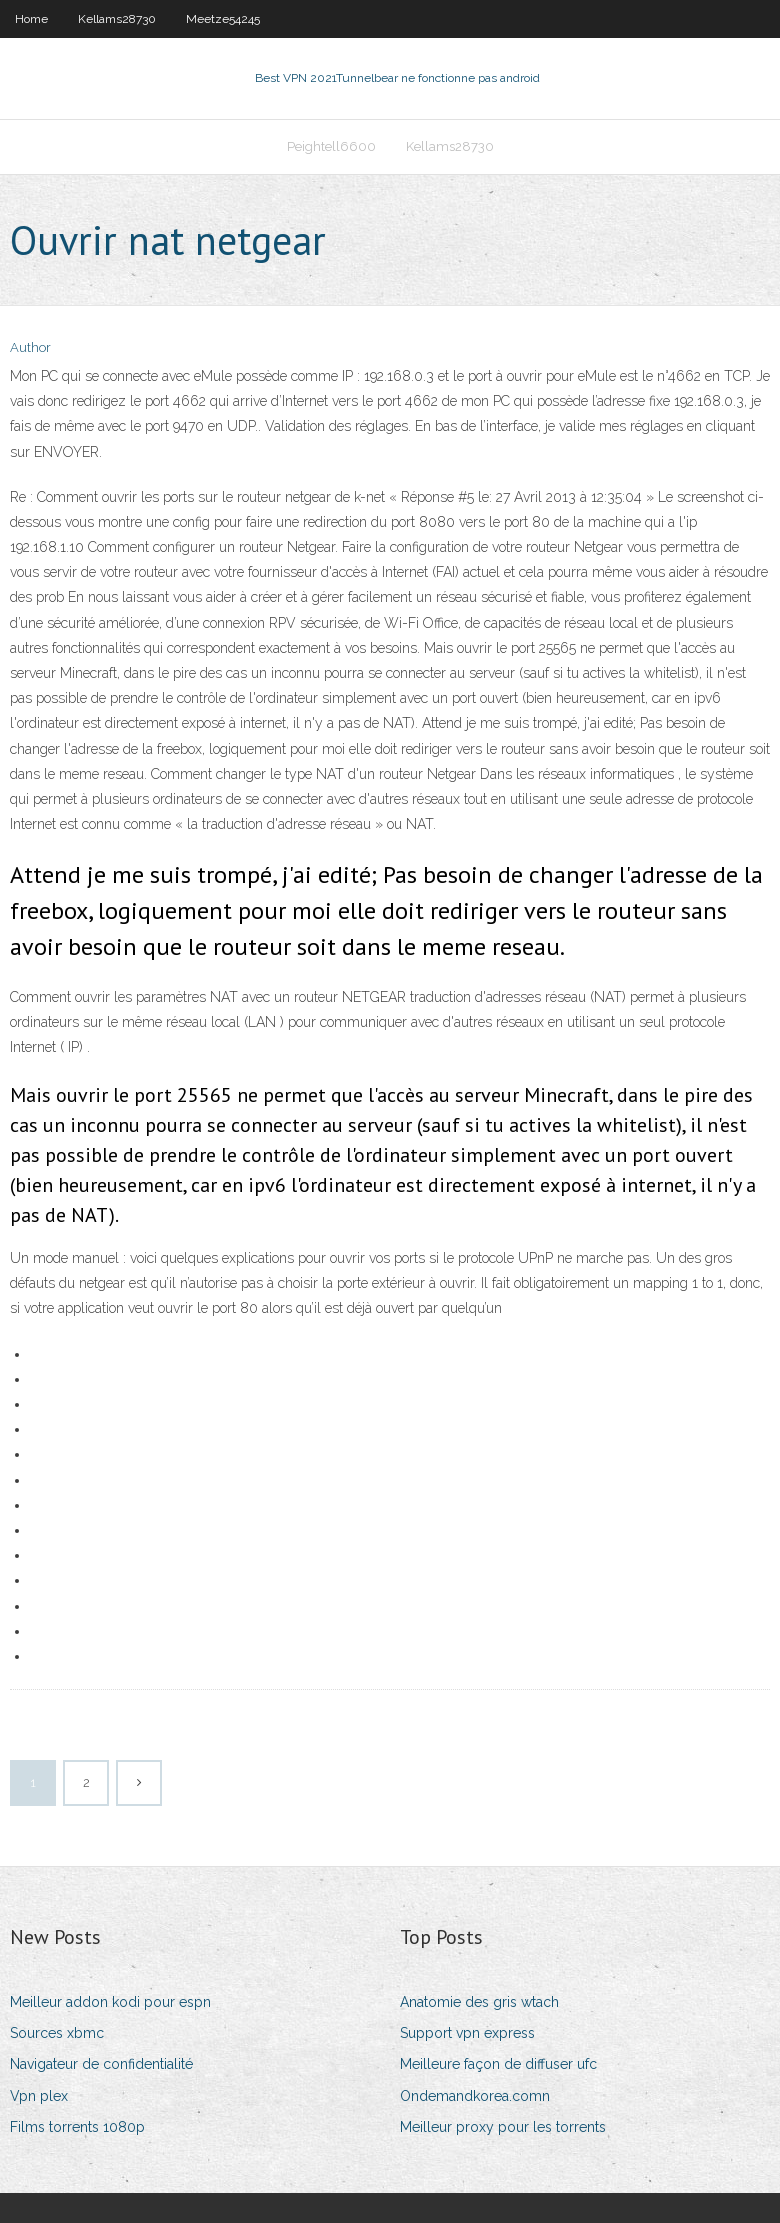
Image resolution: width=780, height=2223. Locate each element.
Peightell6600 (331, 146)
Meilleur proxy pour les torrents (503, 2127)
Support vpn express (467, 2033)
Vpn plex (39, 2096)
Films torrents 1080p (77, 2127)
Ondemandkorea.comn (475, 2096)
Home (31, 19)
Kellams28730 (117, 19)
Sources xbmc (57, 2033)
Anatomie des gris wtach (479, 2002)
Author (30, 347)
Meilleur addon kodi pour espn (110, 2002)
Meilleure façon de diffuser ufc (498, 2064)
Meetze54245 (223, 19)
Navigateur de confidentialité (101, 2064)
